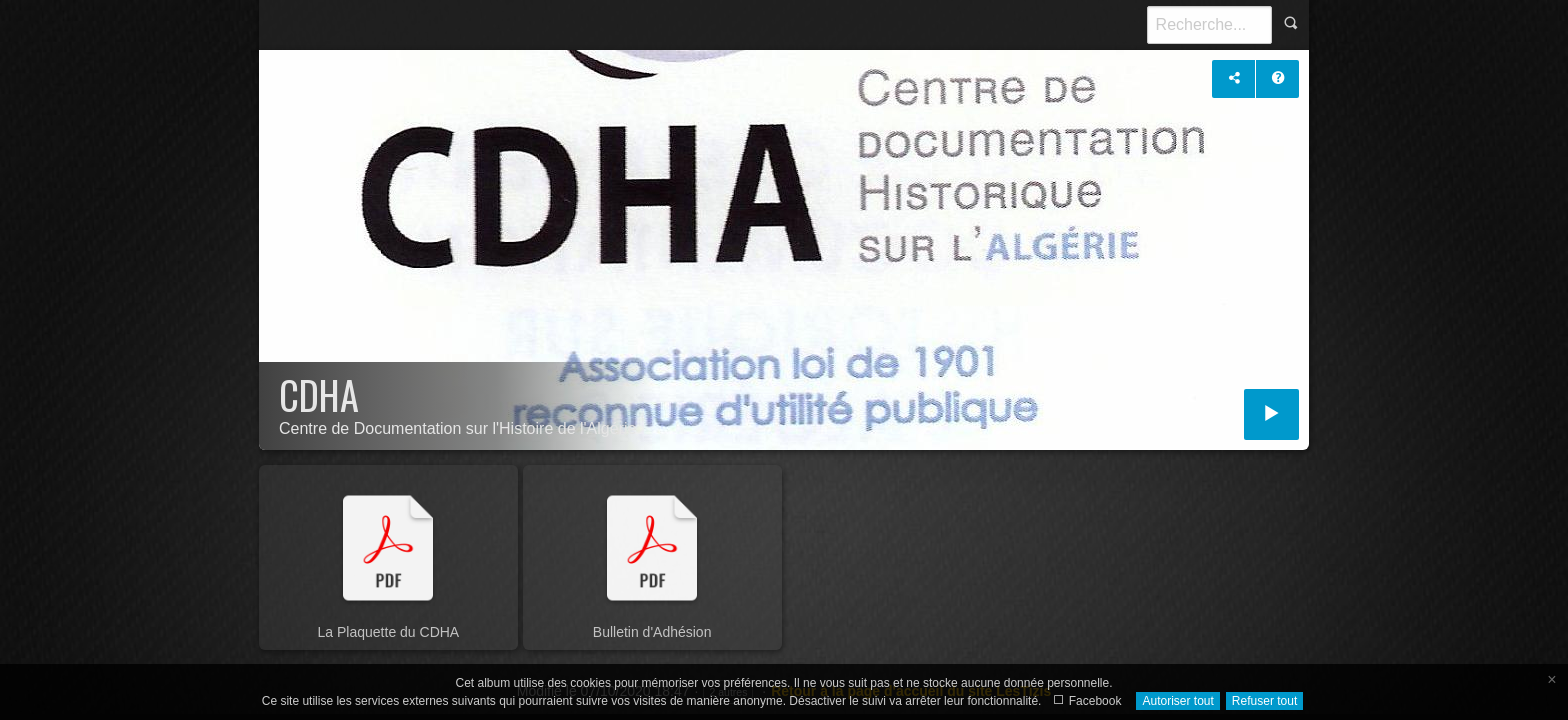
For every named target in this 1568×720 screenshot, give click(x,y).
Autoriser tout (1177, 701)
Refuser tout (1264, 701)
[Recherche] (1209, 25)
